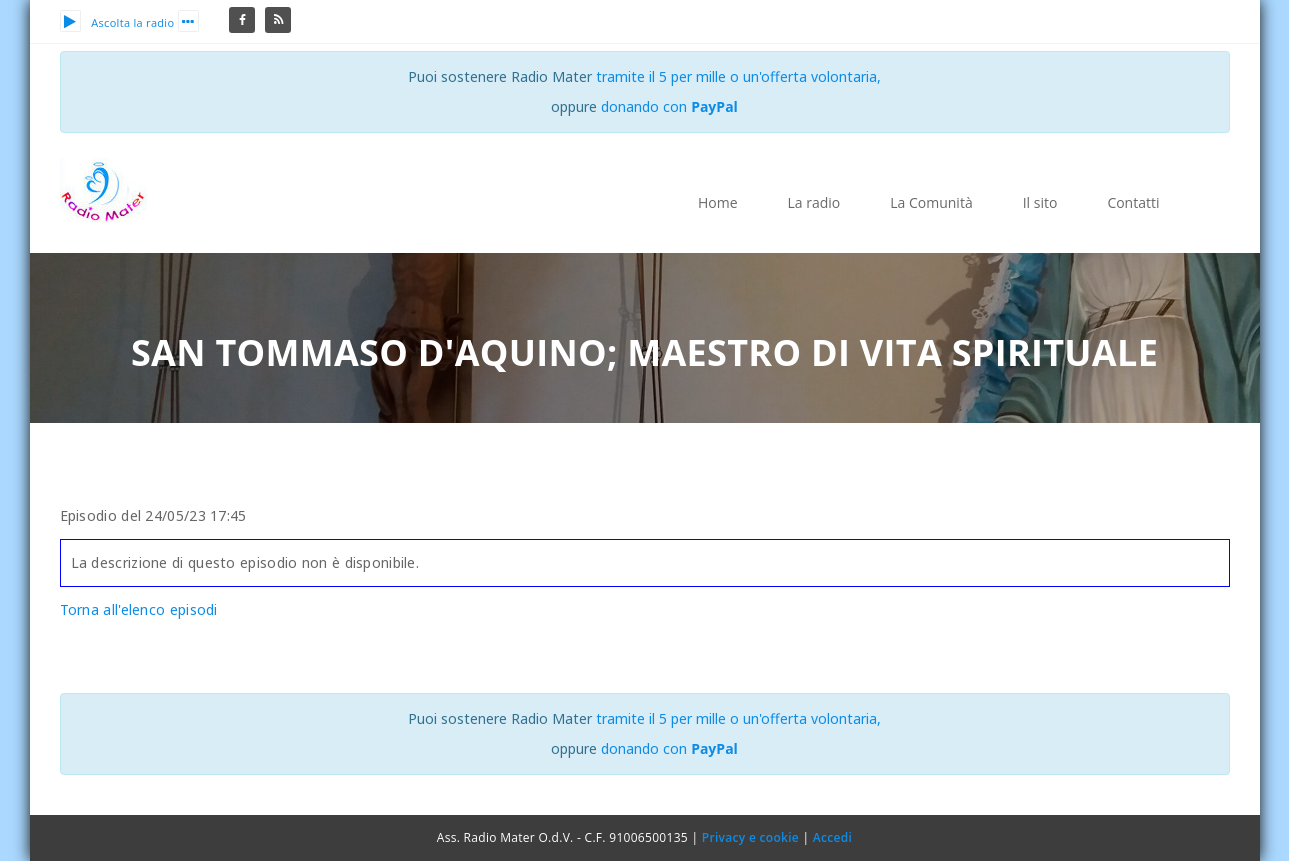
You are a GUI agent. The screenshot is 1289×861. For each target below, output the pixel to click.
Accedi (832, 837)
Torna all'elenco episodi (139, 609)
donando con (669, 106)
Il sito (1040, 202)
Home (718, 202)
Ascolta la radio (117, 22)
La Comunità (931, 202)
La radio (814, 202)
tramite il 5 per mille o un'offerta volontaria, (738, 76)
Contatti (1133, 202)
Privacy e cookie (750, 837)
